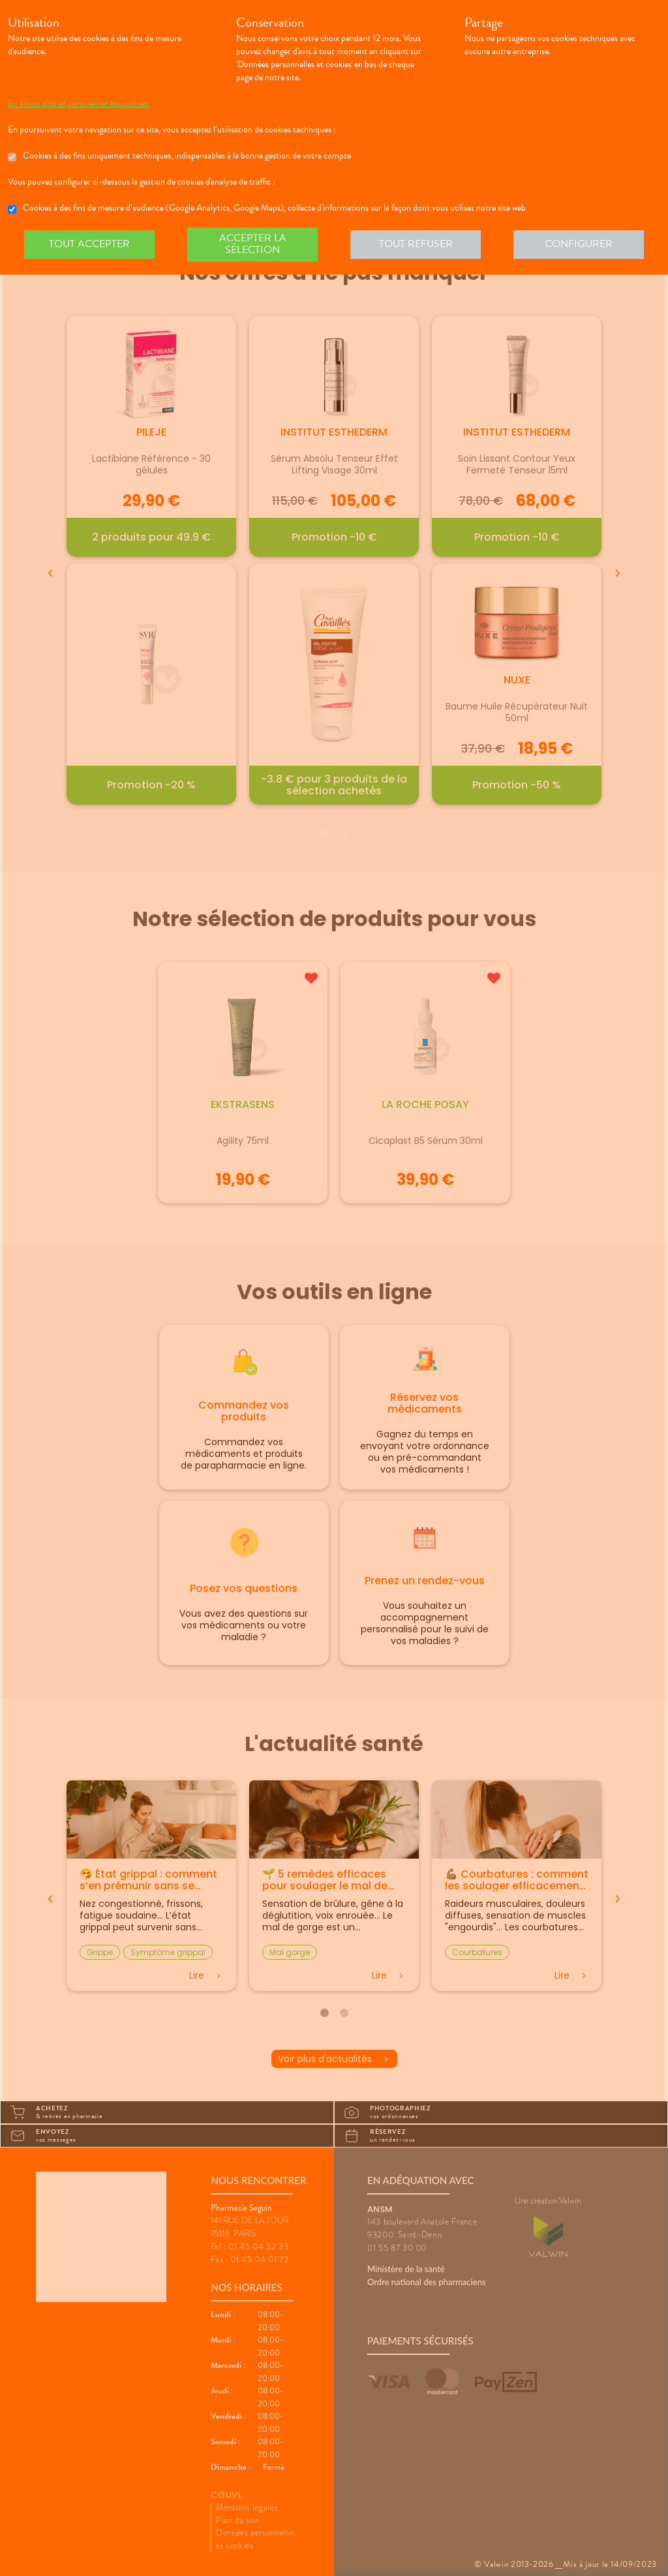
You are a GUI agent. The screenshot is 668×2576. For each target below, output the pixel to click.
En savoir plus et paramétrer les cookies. (78, 103)
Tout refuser (416, 244)
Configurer (579, 244)
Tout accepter (89, 244)
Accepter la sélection (252, 244)
